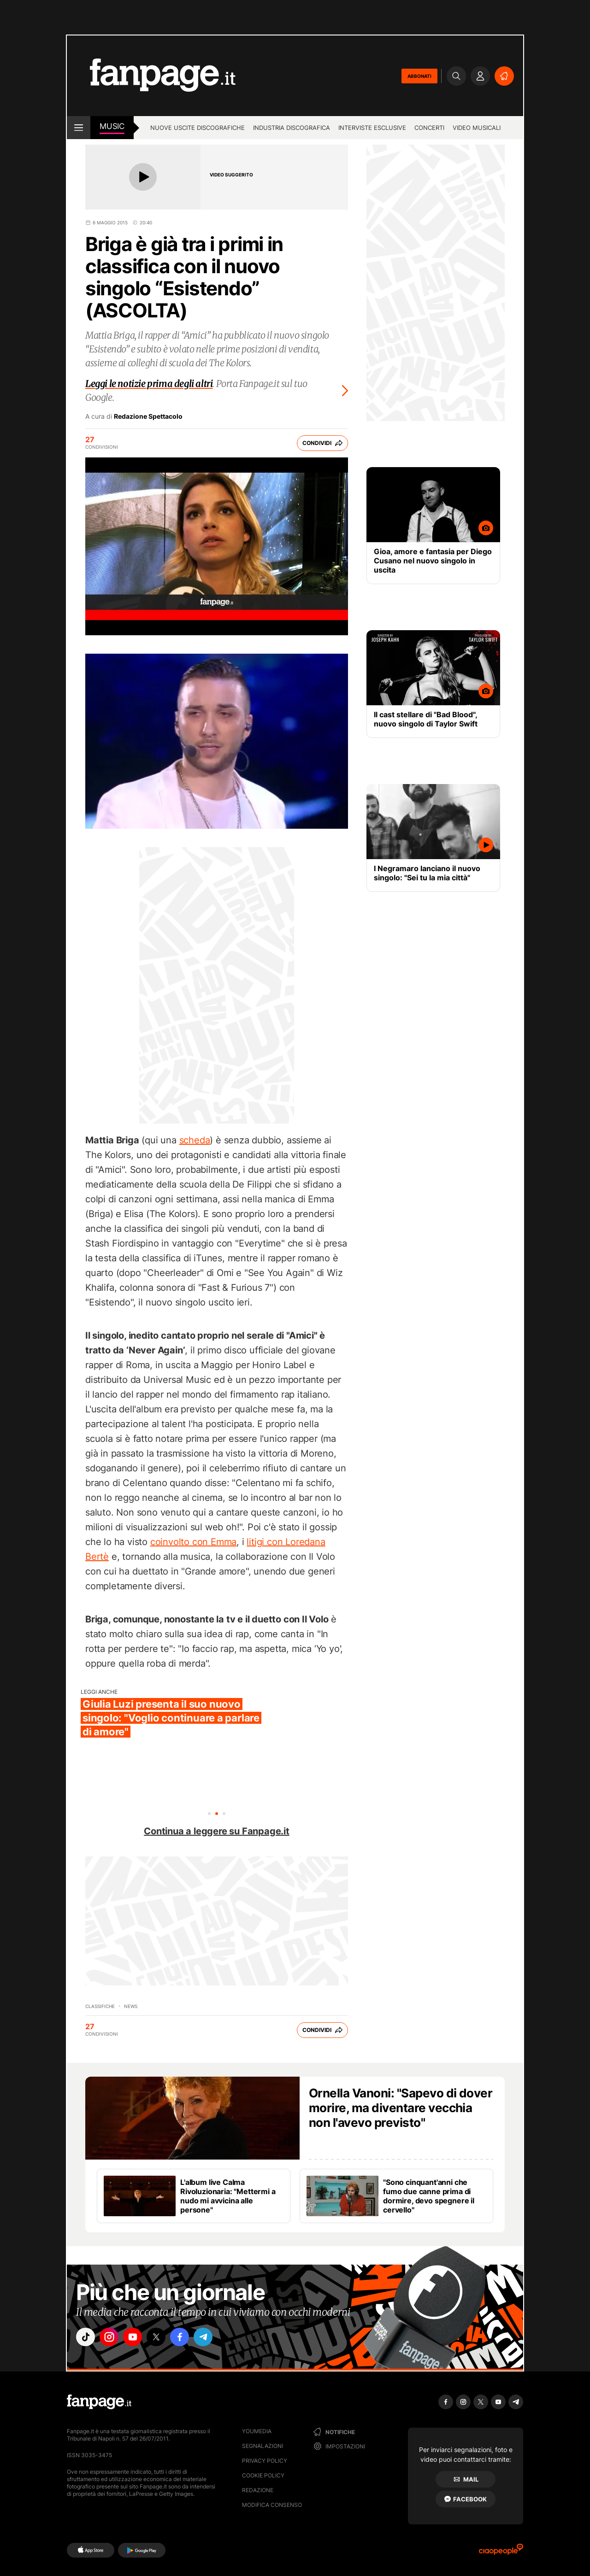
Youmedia (256, 2431)
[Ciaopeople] (501, 2552)
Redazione (257, 2490)
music (112, 126)
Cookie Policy (263, 2475)
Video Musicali (477, 127)
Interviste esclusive (372, 127)
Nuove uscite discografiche (197, 127)
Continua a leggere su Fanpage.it (216, 1831)
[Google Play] (141, 2550)
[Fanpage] (99, 2402)
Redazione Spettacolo (148, 416)
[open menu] (78, 127)
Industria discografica (291, 127)
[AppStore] (90, 2550)
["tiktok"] (86, 2338)
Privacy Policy (264, 2460)
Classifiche (100, 2006)
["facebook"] (190, 2338)
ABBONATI (419, 76)
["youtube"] (138, 2338)
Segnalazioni (262, 2445)
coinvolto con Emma (193, 1541)
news (130, 2006)
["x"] (164, 2338)
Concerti (429, 127)
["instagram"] (112, 2338)
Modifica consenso (272, 2504)
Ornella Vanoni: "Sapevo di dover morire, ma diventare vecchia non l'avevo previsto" (400, 2108)
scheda (194, 1140)
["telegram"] (215, 2338)
